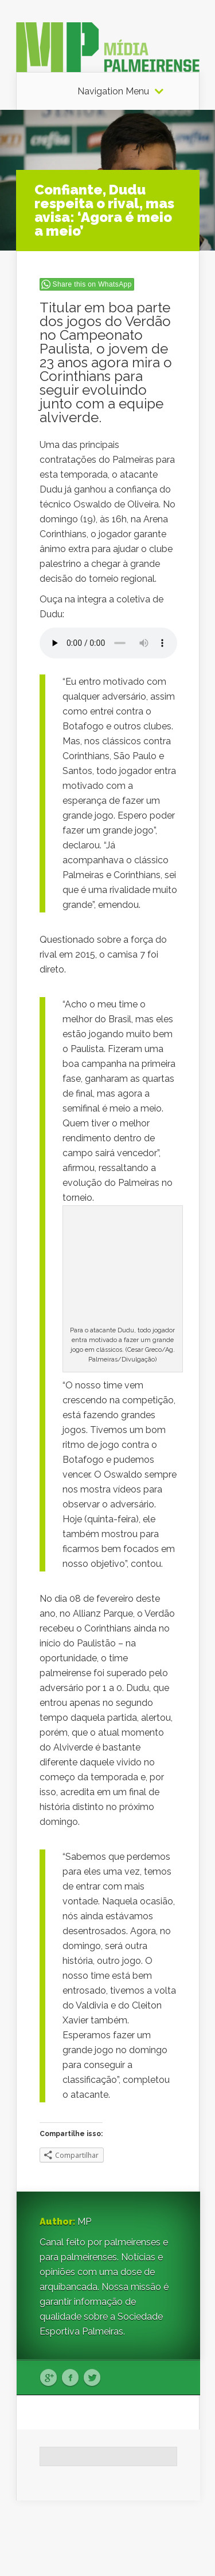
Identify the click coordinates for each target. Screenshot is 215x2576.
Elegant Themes (120, 2530)
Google (48, 2378)
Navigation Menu (113, 91)
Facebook (70, 2378)
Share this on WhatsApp (92, 284)
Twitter (92, 2378)
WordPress (178, 2545)
